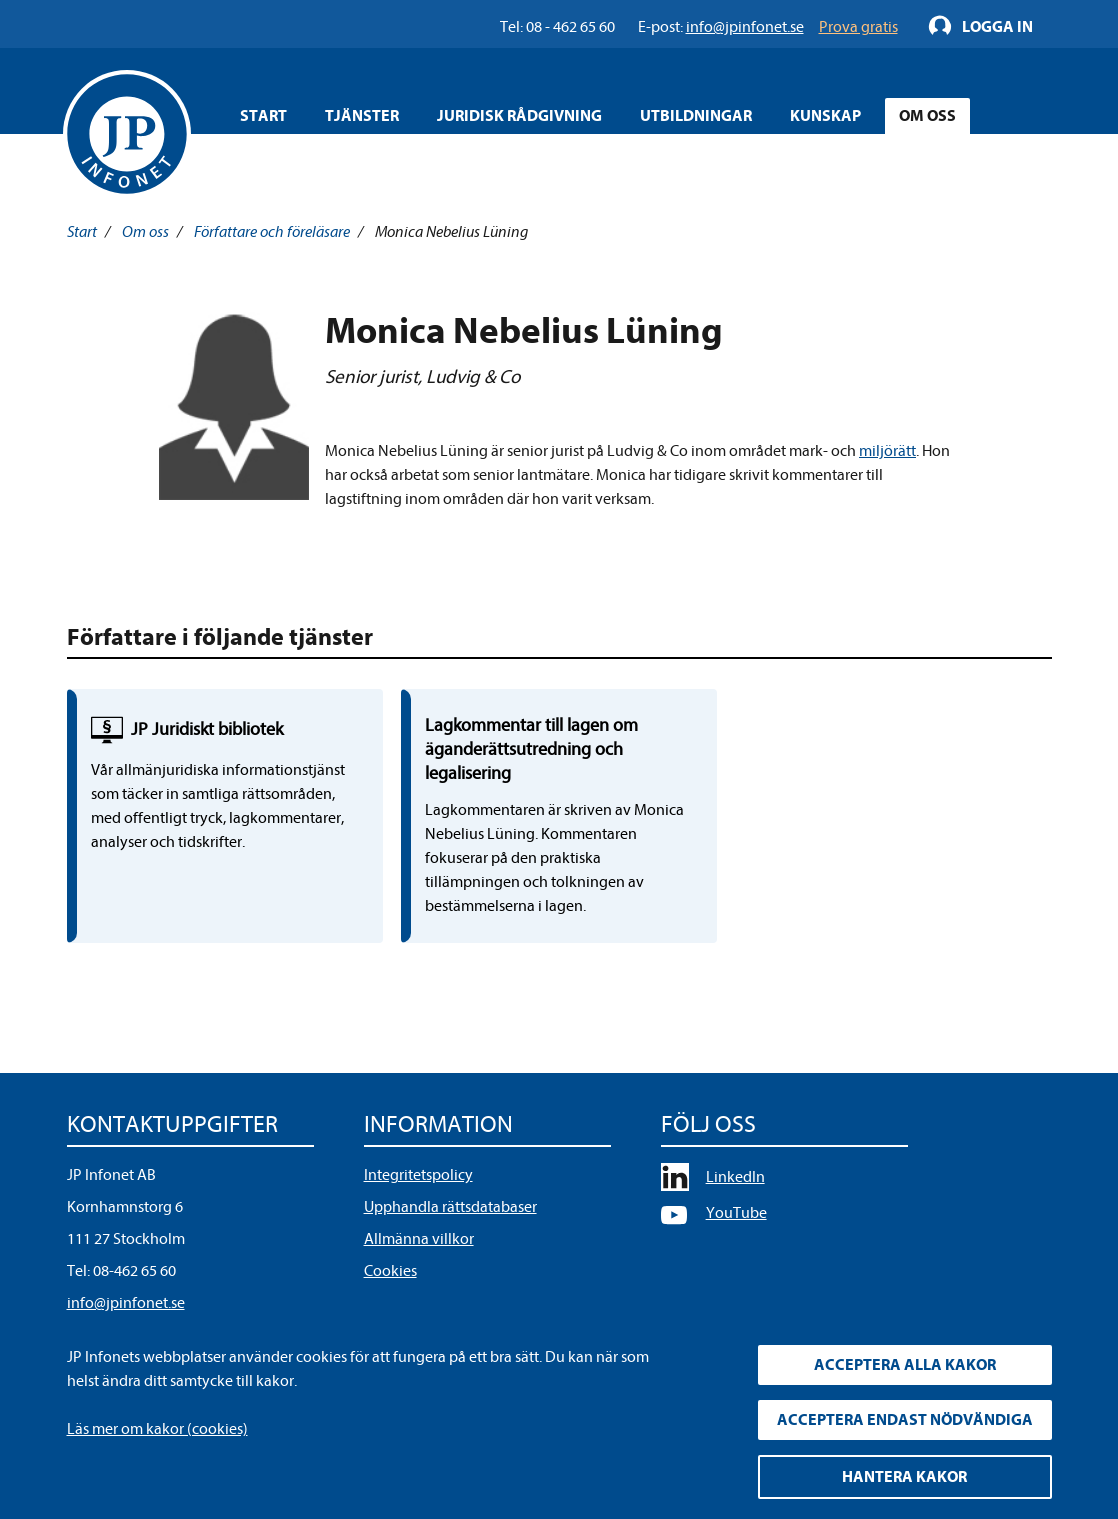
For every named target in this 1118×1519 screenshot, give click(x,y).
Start (263, 116)
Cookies (390, 1271)
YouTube (736, 1213)
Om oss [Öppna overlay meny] (927, 116)
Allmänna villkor (419, 1239)
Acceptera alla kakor (905, 1365)
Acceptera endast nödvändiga (905, 1420)
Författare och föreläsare (272, 232)
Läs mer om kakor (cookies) (157, 1429)
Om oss (145, 232)
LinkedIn (735, 1177)
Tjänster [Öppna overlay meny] (362, 116)
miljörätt (887, 451)
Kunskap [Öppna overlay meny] (825, 116)
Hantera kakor (904, 1477)
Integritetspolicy (418, 1175)
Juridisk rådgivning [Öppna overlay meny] (519, 116)
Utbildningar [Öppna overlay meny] (696, 116)
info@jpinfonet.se (126, 1303)
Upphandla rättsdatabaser (450, 1207)
